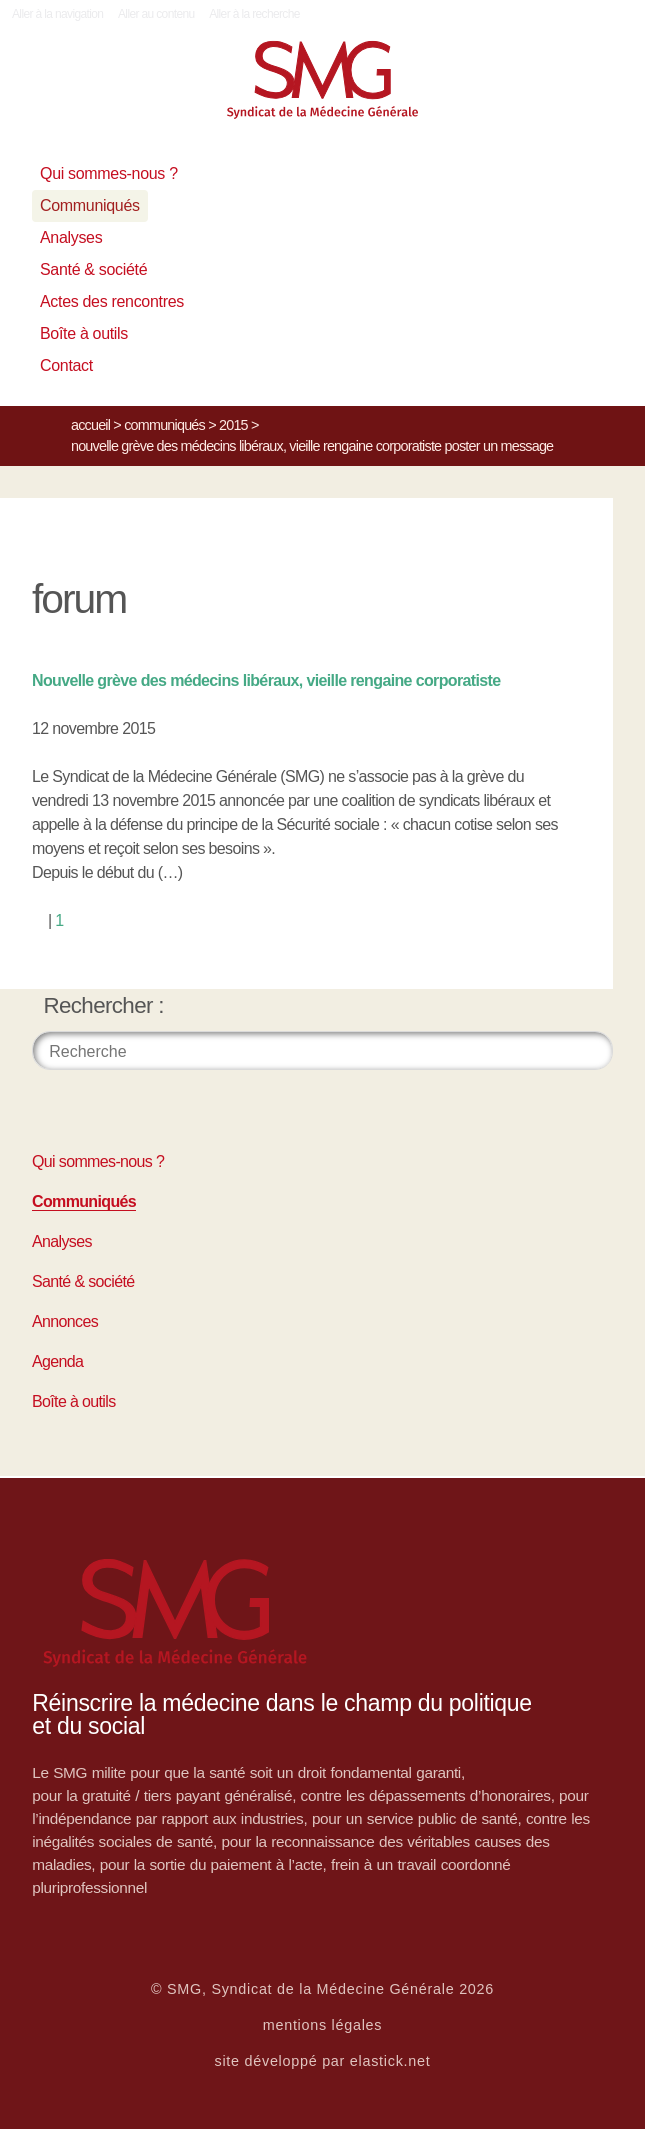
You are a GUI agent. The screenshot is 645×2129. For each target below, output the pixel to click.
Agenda (57, 1361)
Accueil (90, 425)
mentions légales (323, 2025)
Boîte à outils (84, 333)
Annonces (65, 1321)
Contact (66, 365)
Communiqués (90, 205)
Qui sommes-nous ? (109, 173)
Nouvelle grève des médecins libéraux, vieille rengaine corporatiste (266, 680)
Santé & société (93, 269)
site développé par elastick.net (323, 2061)
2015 (233, 425)
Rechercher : (103, 1005)
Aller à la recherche (254, 14)
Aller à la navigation (57, 14)
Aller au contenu (156, 14)
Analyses (71, 237)
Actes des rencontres (112, 301)
